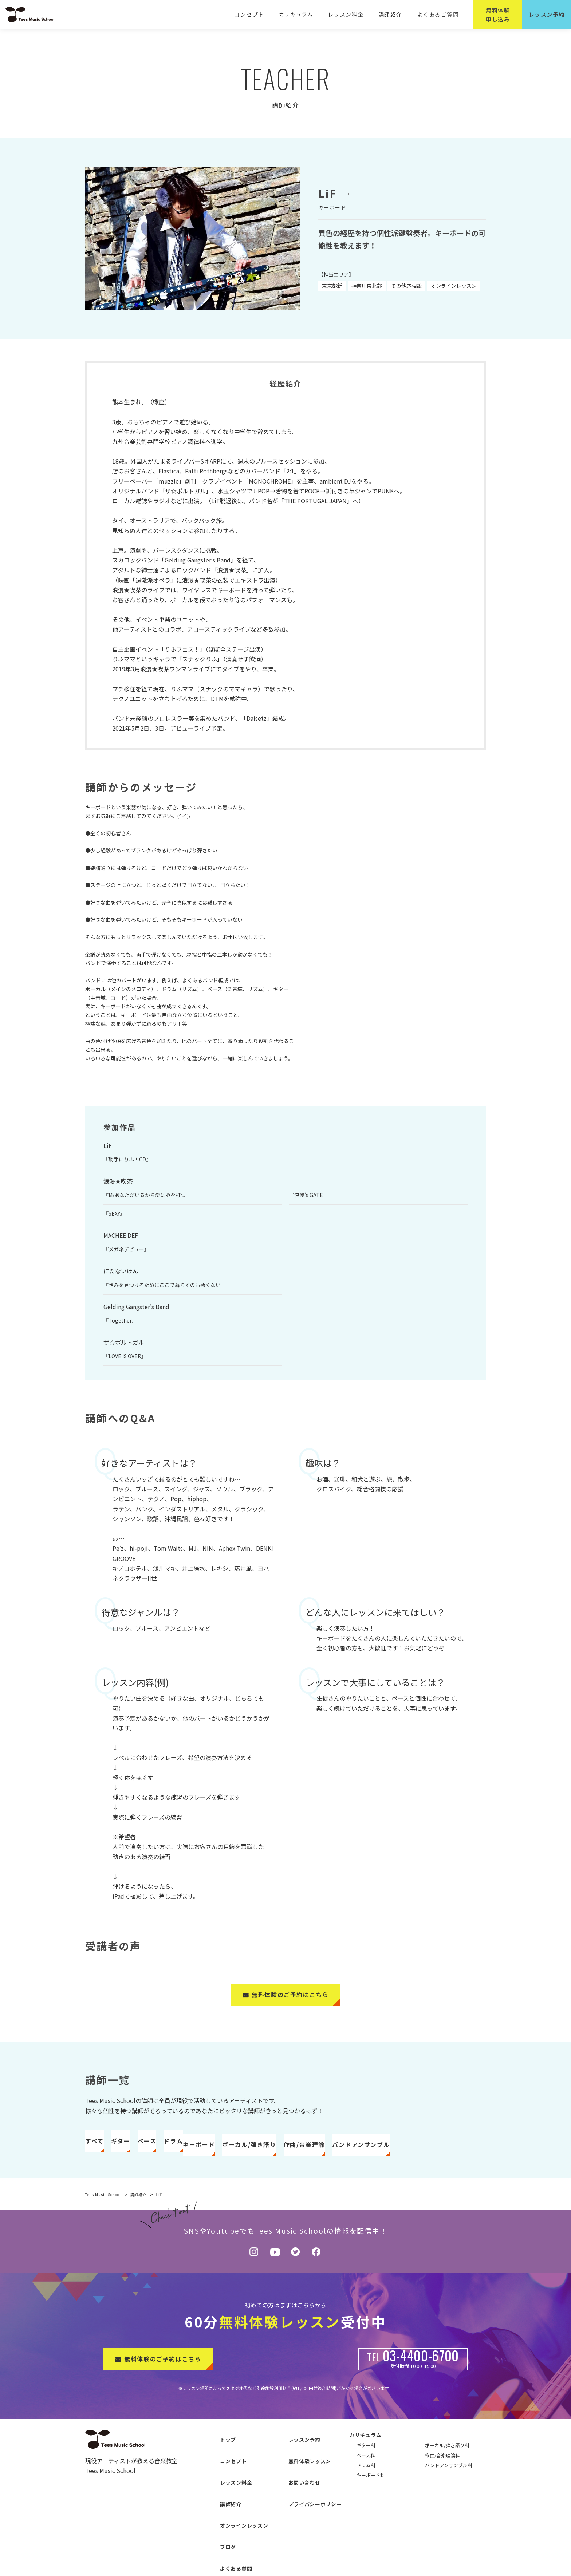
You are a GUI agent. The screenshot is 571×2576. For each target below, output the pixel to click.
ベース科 (366, 2484)
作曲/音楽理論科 (442, 2484)
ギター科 (366, 2474)
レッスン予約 (297, 2464)
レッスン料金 (350, 14)
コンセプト (255, 14)
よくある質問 (229, 2536)
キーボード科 (371, 2504)
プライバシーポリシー (308, 2500)
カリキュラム (301, 14)
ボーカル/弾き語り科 (447, 2474)
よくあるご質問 (439, 14)
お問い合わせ (297, 2488)
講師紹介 (393, 14)
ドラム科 (366, 2494)
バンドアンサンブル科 (448, 2494)
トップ (221, 2464)
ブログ (221, 2524)
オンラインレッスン (237, 2512)
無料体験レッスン (302, 2476)
